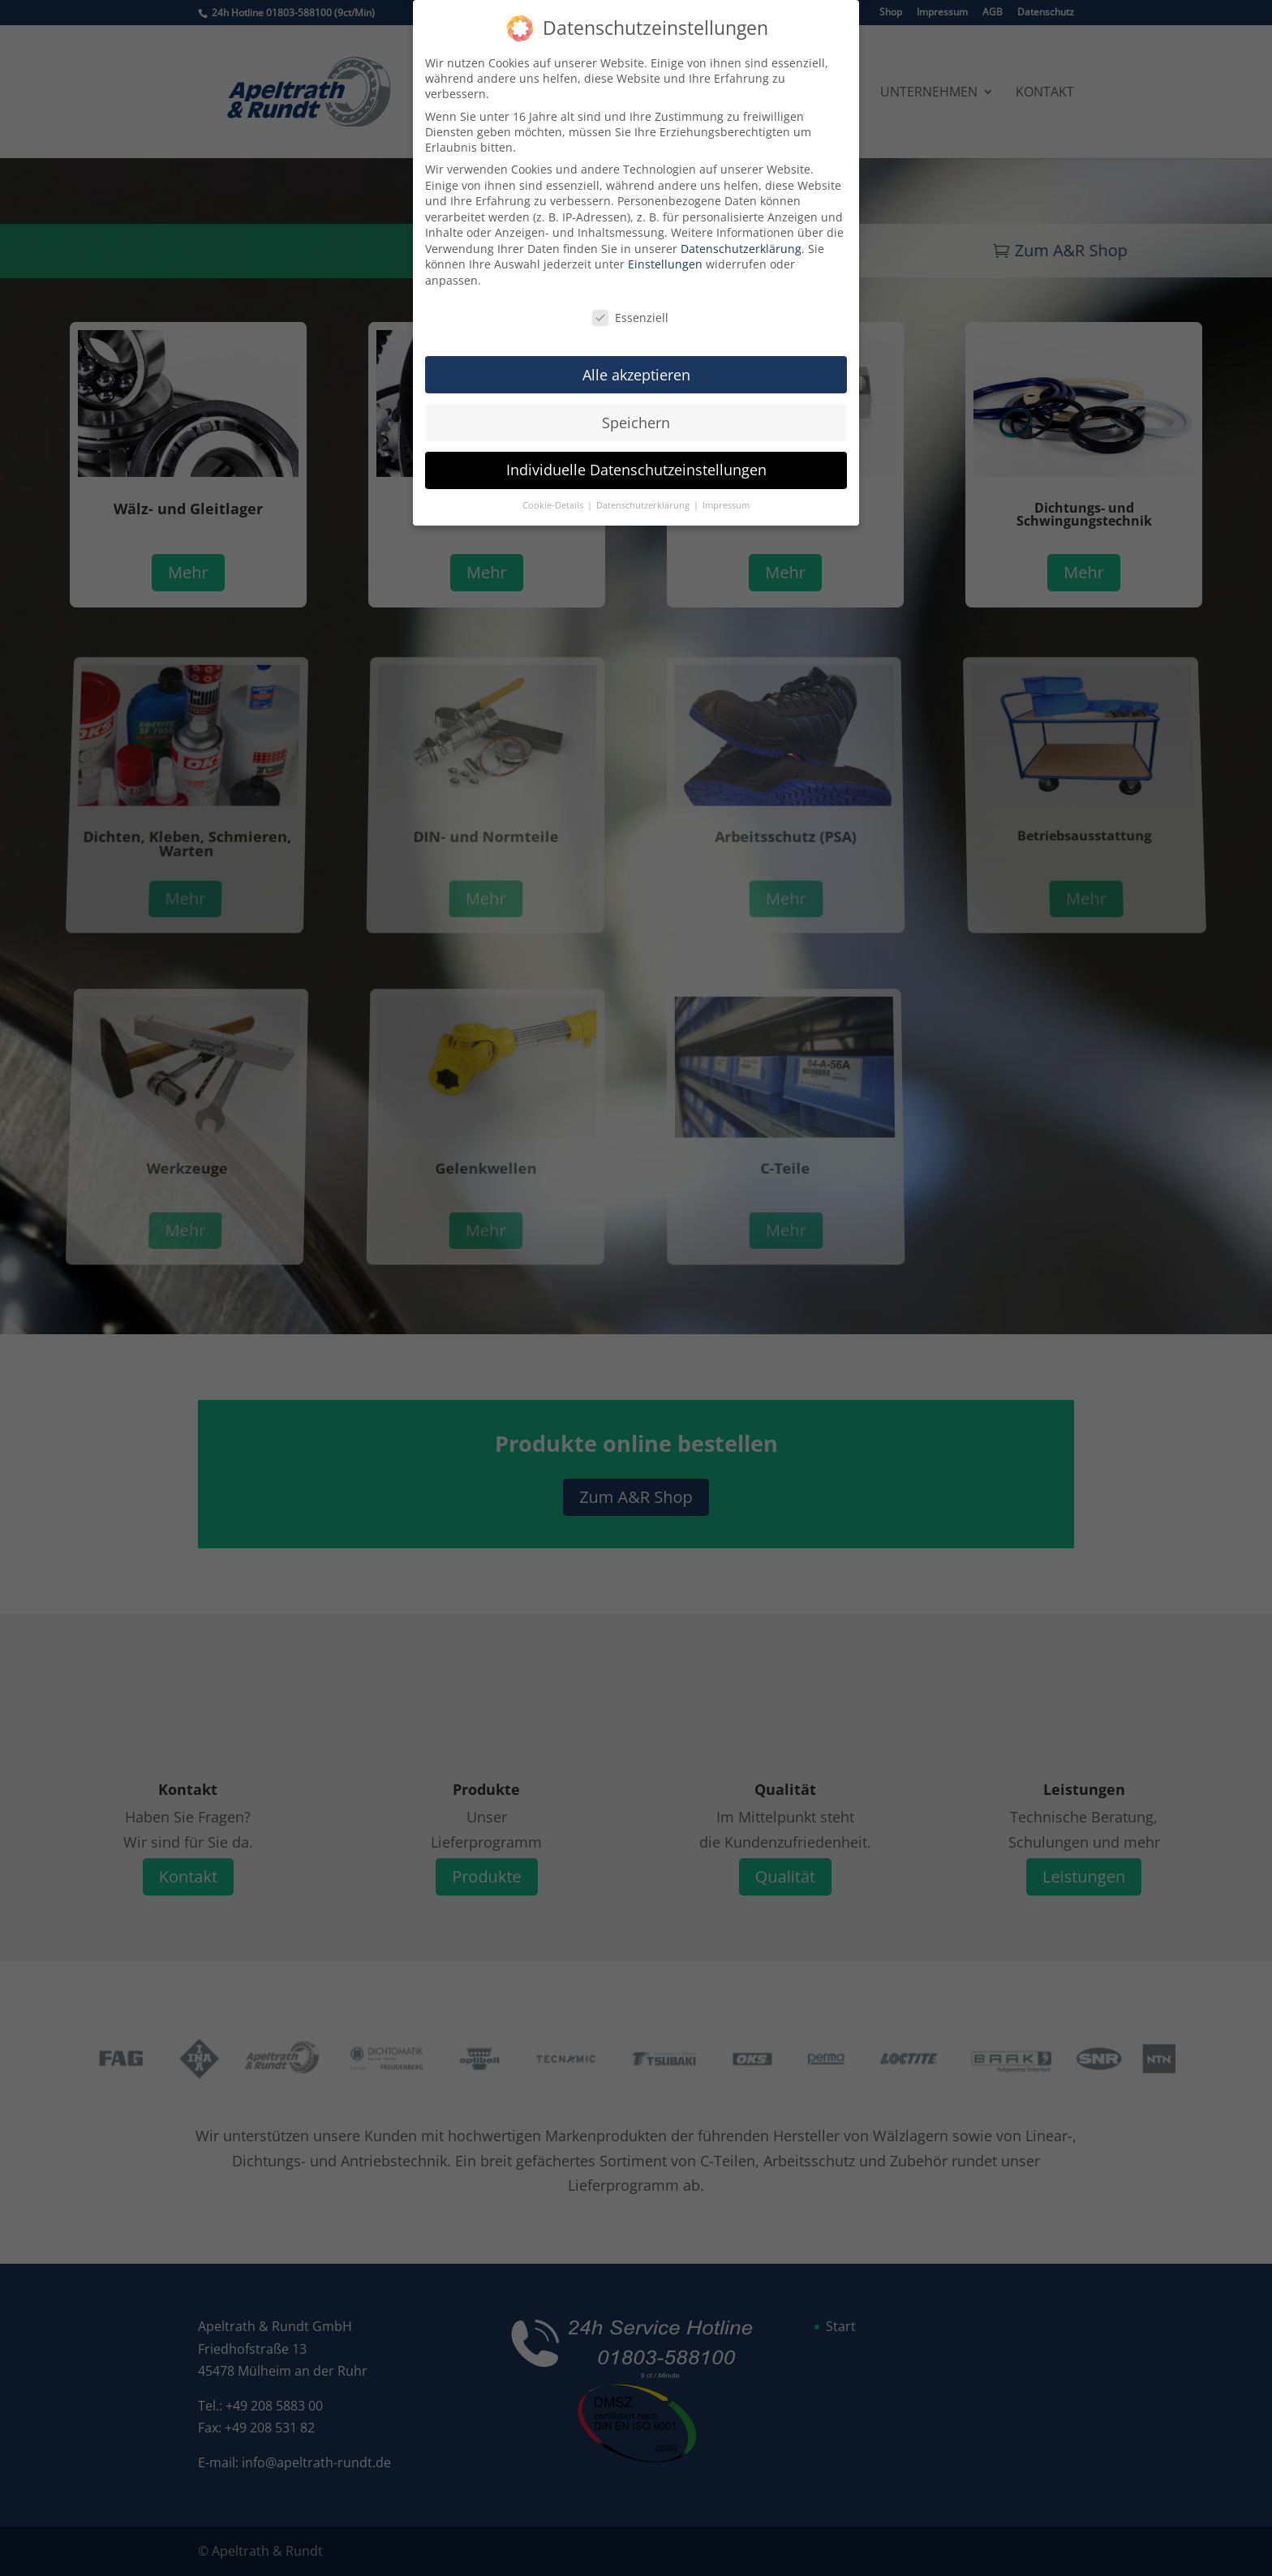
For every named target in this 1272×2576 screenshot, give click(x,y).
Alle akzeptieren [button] (636, 361)
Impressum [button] (726, 493)
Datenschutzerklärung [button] (644, 493)
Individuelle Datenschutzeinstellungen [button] (636, 457)
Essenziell (630, 304)
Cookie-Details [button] (554, 493)
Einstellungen (665, 252)
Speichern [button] (636, 409)
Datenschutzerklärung (741, 235)
